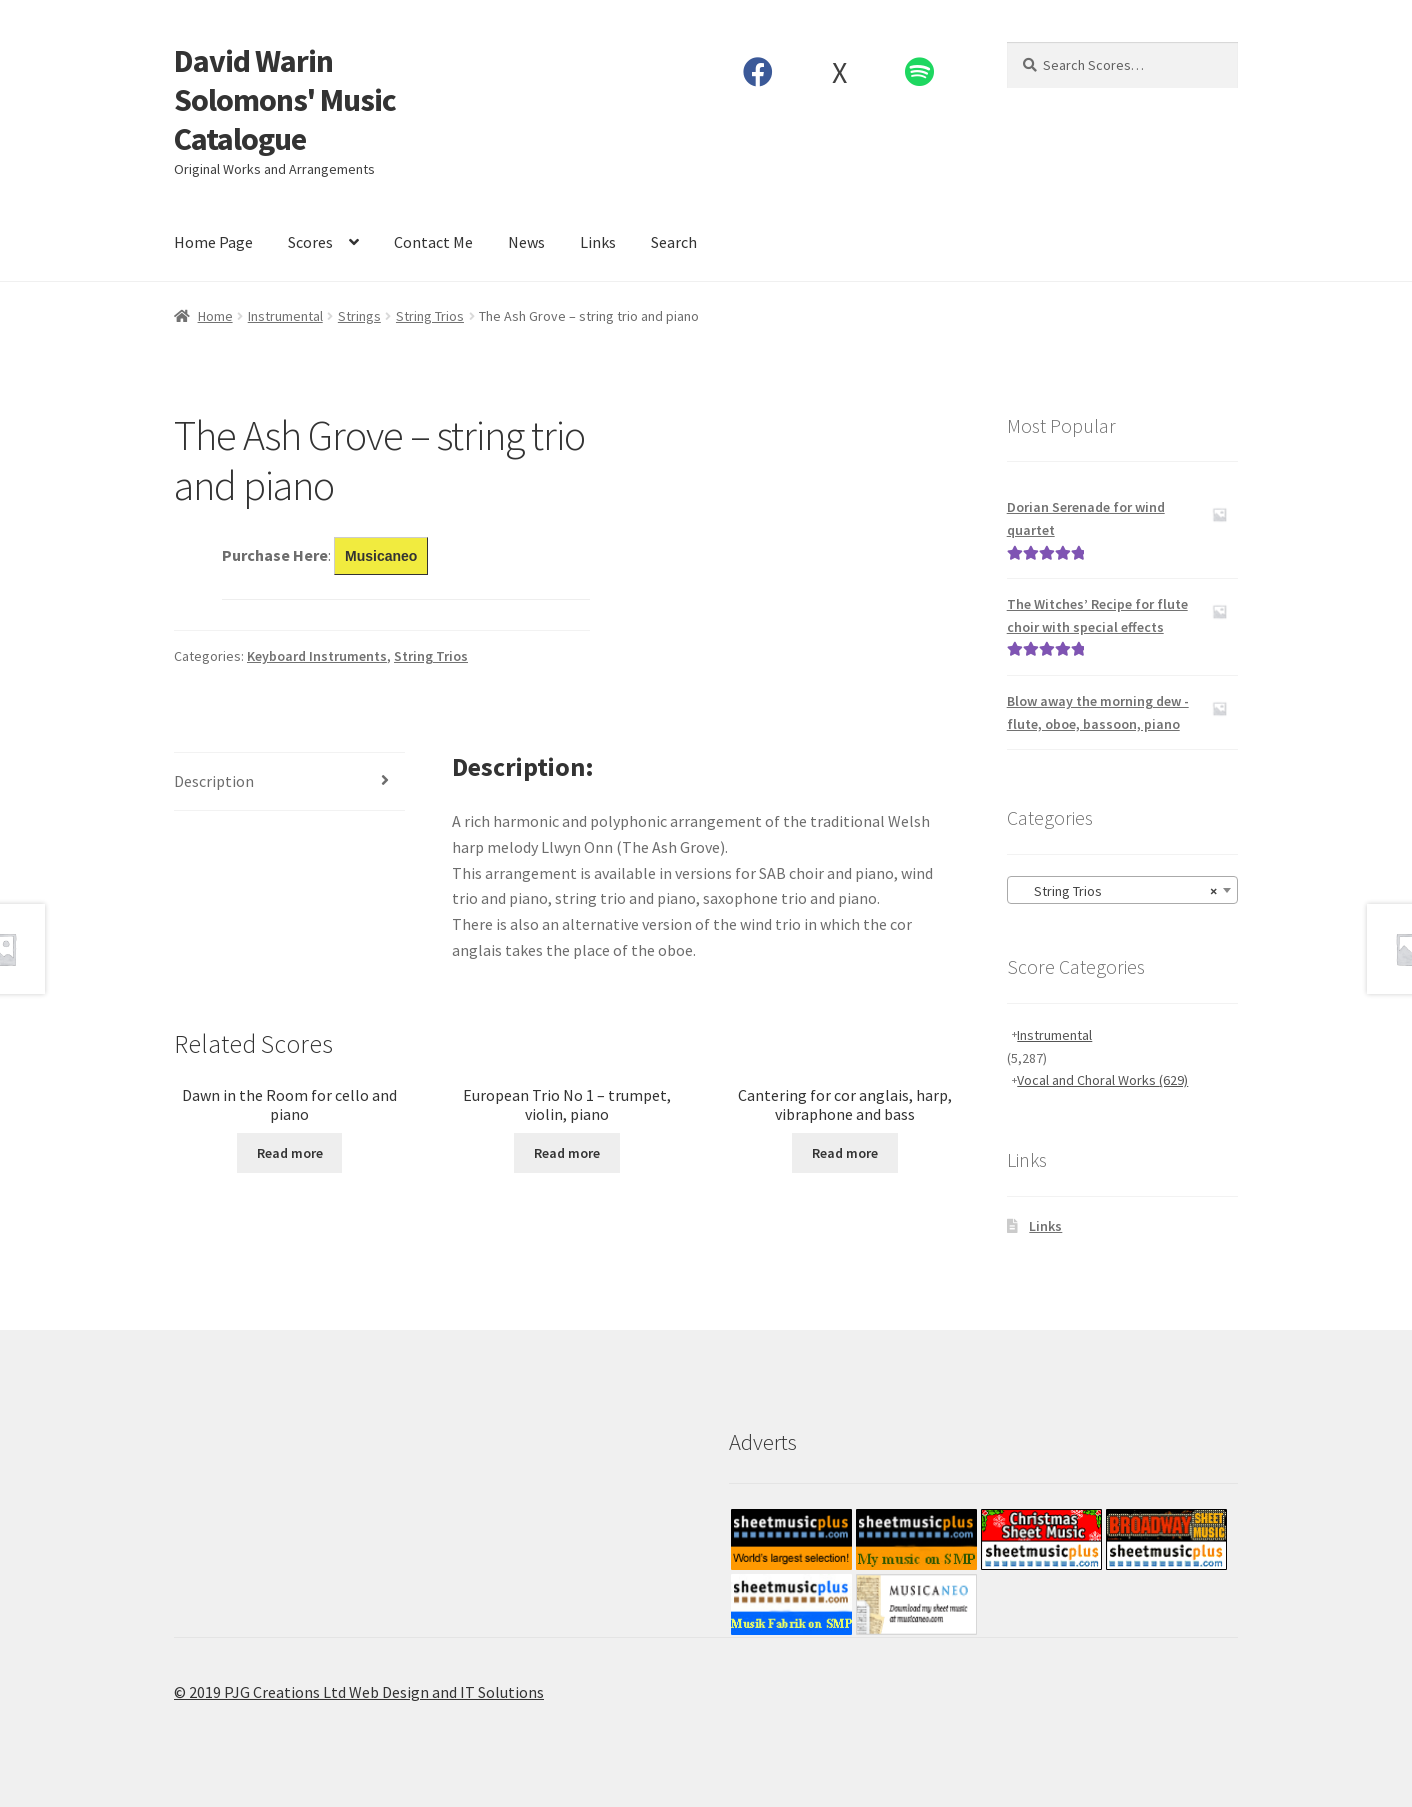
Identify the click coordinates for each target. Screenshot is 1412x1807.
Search (674, 242)
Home (215, 316)
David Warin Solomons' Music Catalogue (285, 100)
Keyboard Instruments (317, 656)
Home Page (213, 242)
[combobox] (1122, 890)
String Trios (430, 316)
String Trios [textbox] (1116, 891)
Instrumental (285, 316)
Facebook (758, 72)
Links (598, 242)
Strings (359, 316)
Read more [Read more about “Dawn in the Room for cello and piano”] (290, 1153)
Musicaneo (381, 556)
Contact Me (433, 242)
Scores (310, 242)
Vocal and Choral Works (1102, 1080)
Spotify (920, 72)
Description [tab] (214, 781)
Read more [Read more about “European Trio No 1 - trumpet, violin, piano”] (567, 1153)
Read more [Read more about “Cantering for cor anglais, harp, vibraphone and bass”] (845, 1153)
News (526, 242)
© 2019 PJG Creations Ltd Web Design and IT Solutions (359, 1692)
